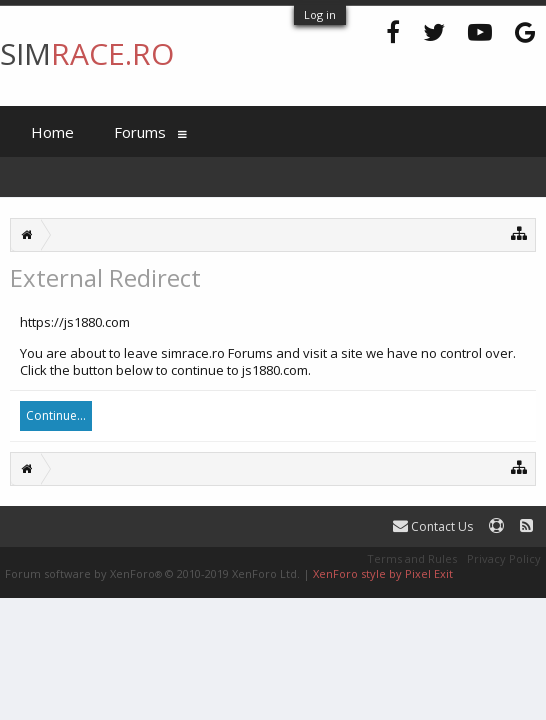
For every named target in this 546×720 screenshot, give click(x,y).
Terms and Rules (412, 558)
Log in (320, 14)
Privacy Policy (504, 558)
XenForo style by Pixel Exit (383, 573)
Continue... (56, 415)
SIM (87, 53)
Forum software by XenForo (152, 573)
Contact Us (433, 526)
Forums (140, 132)
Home (52, 132)
